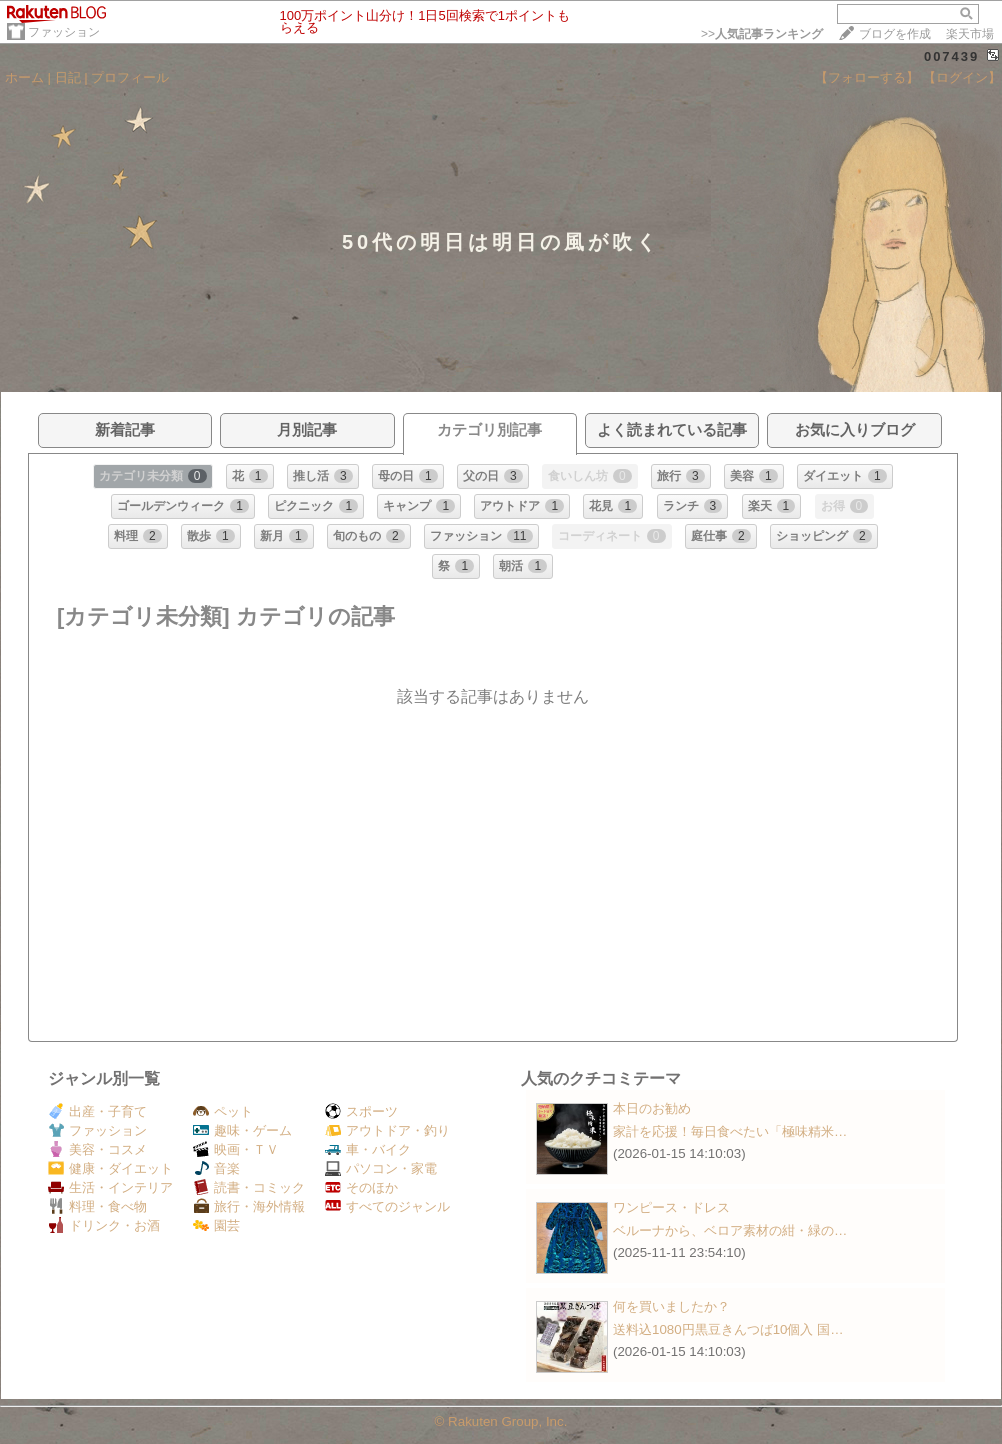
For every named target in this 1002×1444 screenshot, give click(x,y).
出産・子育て (97, 1111)
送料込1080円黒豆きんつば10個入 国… (728, 1329)
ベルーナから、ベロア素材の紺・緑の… (730, 1230)
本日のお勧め (652, 1108)
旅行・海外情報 (249, 1206)
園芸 (216, 1225)
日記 (68, 77)
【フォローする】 (867, 77)
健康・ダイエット (110, 1168)
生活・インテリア (110, 1187)
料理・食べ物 (97, 1206)
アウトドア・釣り (387, 1130)
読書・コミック (249, 1187)
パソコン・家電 (381, 1168)
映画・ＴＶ (236, 1149)
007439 (951, 56)
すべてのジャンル (387, 1206)
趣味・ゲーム (242, 1130)
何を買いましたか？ (671, 1306)
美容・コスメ (97, 1149)
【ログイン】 (962, 77)
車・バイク (368, 1149)
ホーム (24, 77)
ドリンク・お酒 (104, 1225)
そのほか (361, 1187)
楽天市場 (970, 34)
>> (762, 34)
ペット (223, 1111)
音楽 (216, 1168)
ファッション (64, 32)
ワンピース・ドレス (671, 1207)
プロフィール (130, 77)
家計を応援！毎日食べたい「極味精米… (730, 1131)
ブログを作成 (895, 34)
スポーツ (361, 1111)
